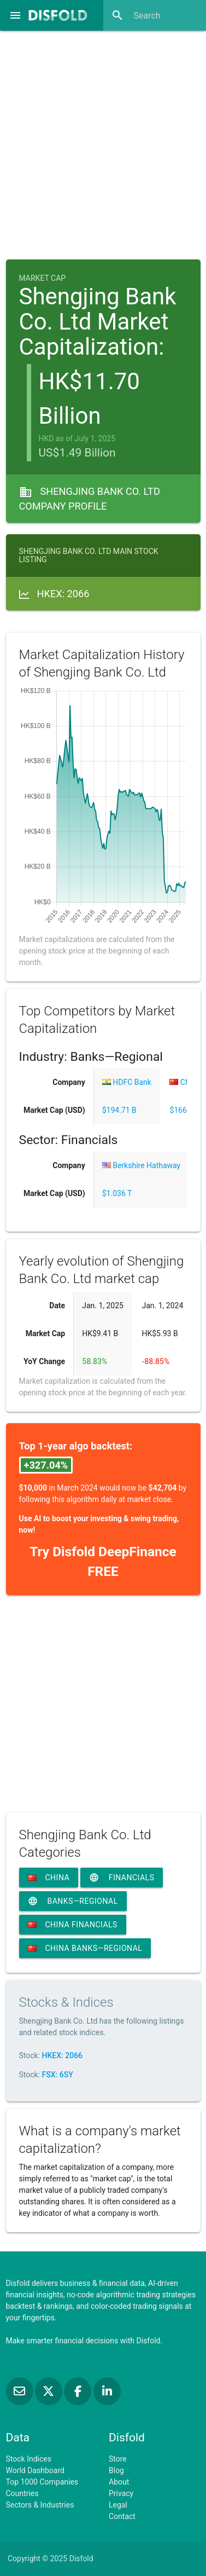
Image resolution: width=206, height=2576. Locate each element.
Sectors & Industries (40, 2504)
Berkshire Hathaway (141, 1165)
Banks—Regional (73, 1901)
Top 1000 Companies (42, 2481)
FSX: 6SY (57, 2074)
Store (118, 2458)
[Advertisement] (103, 141)
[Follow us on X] (49, 2391)
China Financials (72, 1924)
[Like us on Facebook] (78, 2391)
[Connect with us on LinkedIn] (107, 2391)
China (49, 1877)
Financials (122, 1877)
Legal (118, 2504)
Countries (22, 2493)
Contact (122, 2516)
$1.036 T (117, 1193)
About (119, 2481)
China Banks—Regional (85, 1948)
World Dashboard (35, 2470)
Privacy (121, 2493)
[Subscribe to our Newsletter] (20, 2391)
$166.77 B (186, 1110)
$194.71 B (119, 1110)
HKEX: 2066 (62, 2055)
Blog (116, 2470)
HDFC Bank (126, 1082)
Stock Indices (28, 2458)
